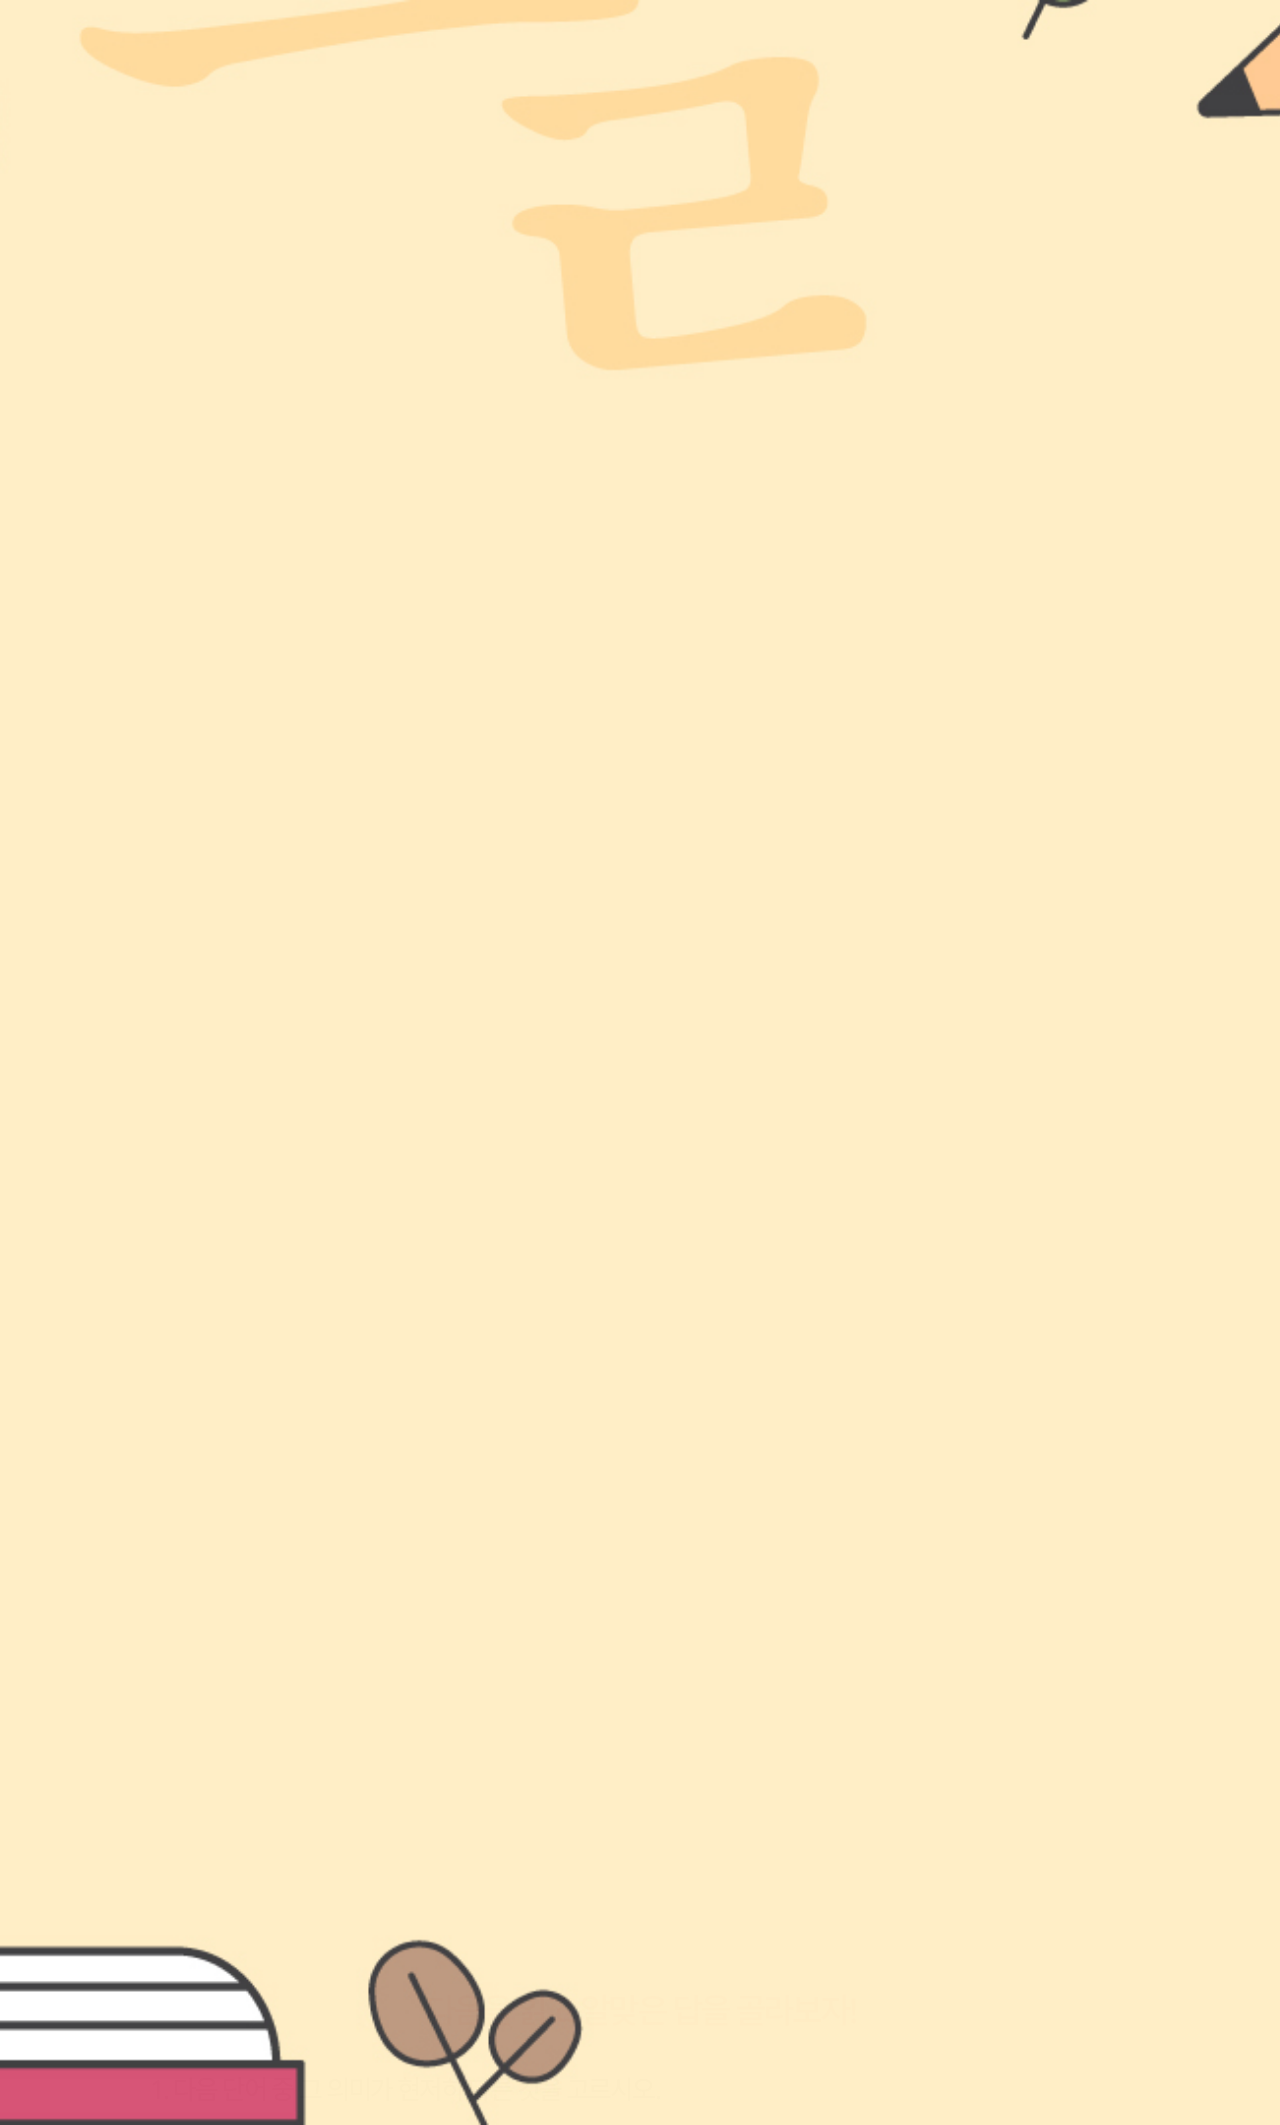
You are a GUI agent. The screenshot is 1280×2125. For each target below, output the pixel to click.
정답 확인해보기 (640, 1840)
